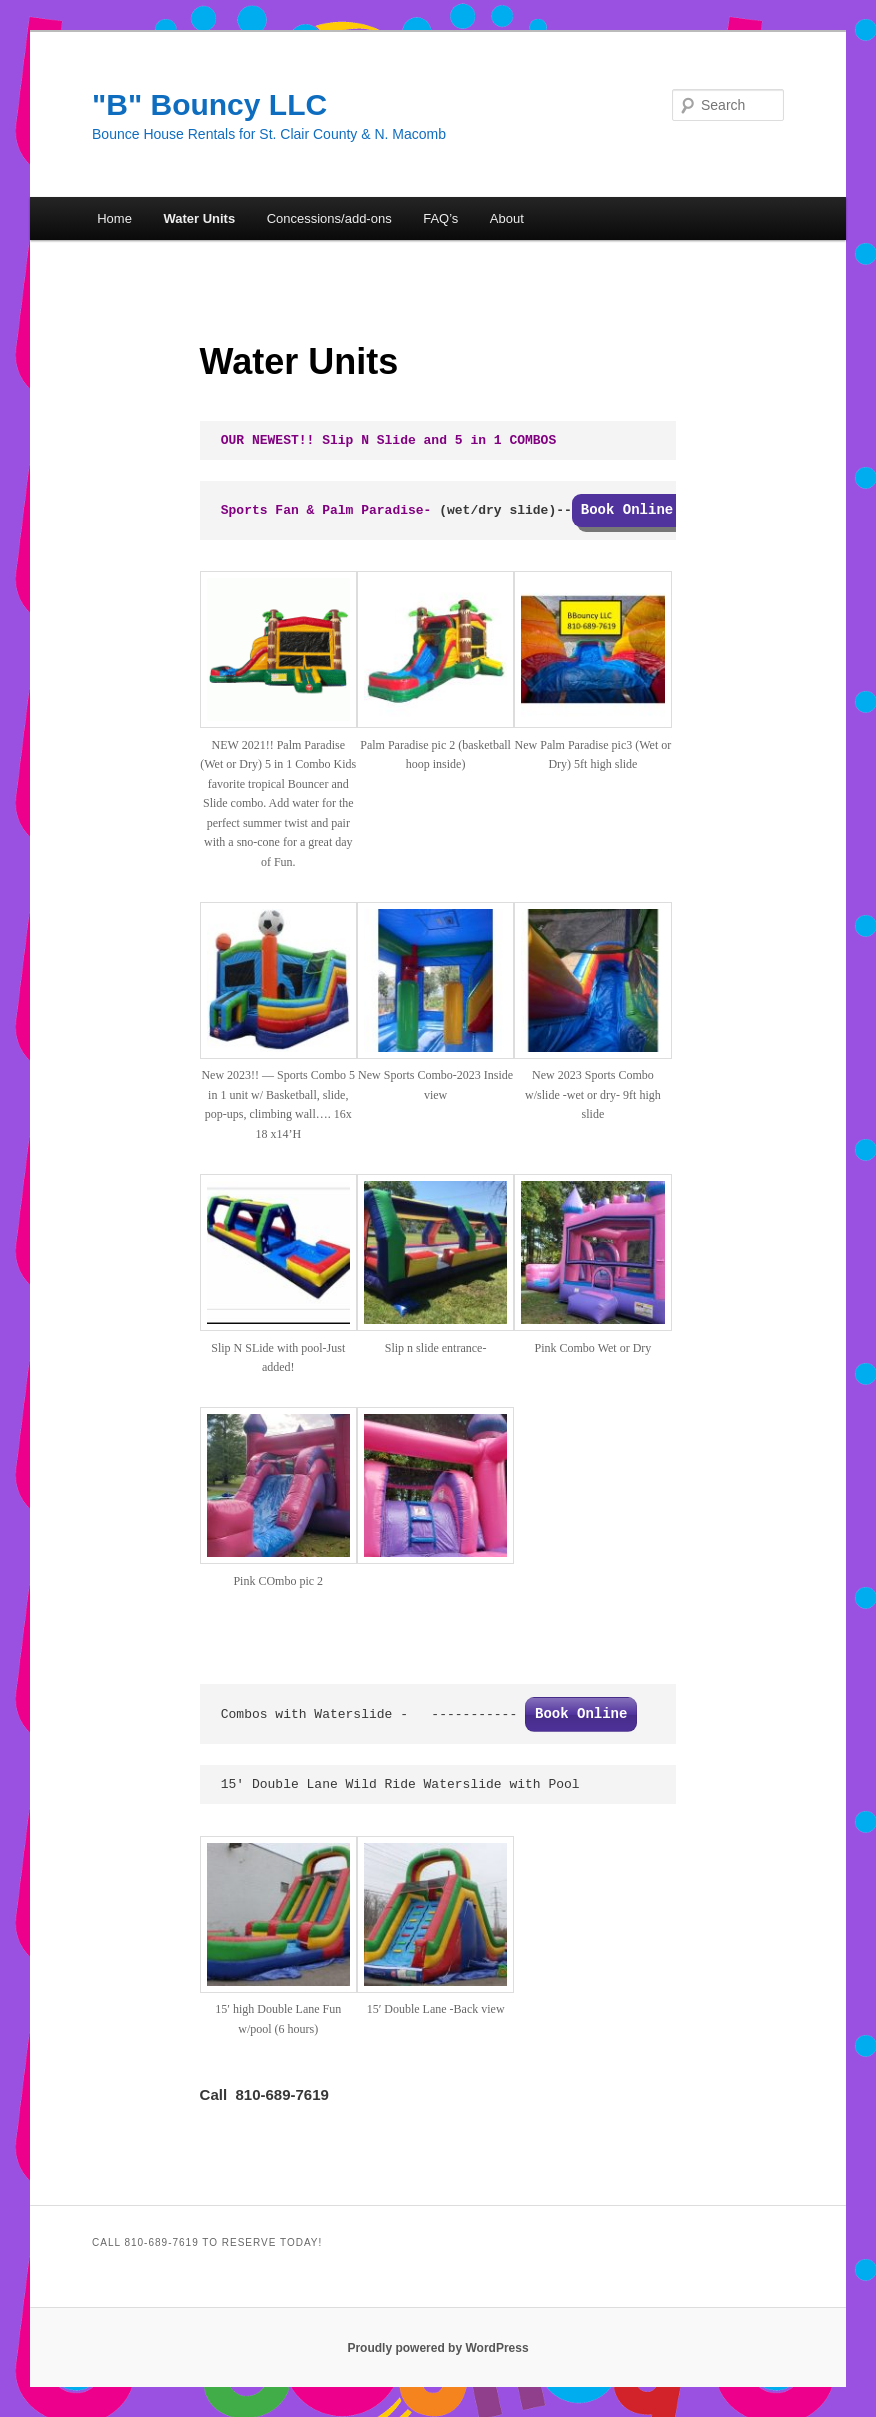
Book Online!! (635, 510)
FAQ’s (440, 218)
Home (114, 218)
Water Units (199, 218)
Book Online (581, 1714)
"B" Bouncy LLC (209, 104)
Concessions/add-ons (329, 218)
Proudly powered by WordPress (437, 2348)
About (507, 218)
